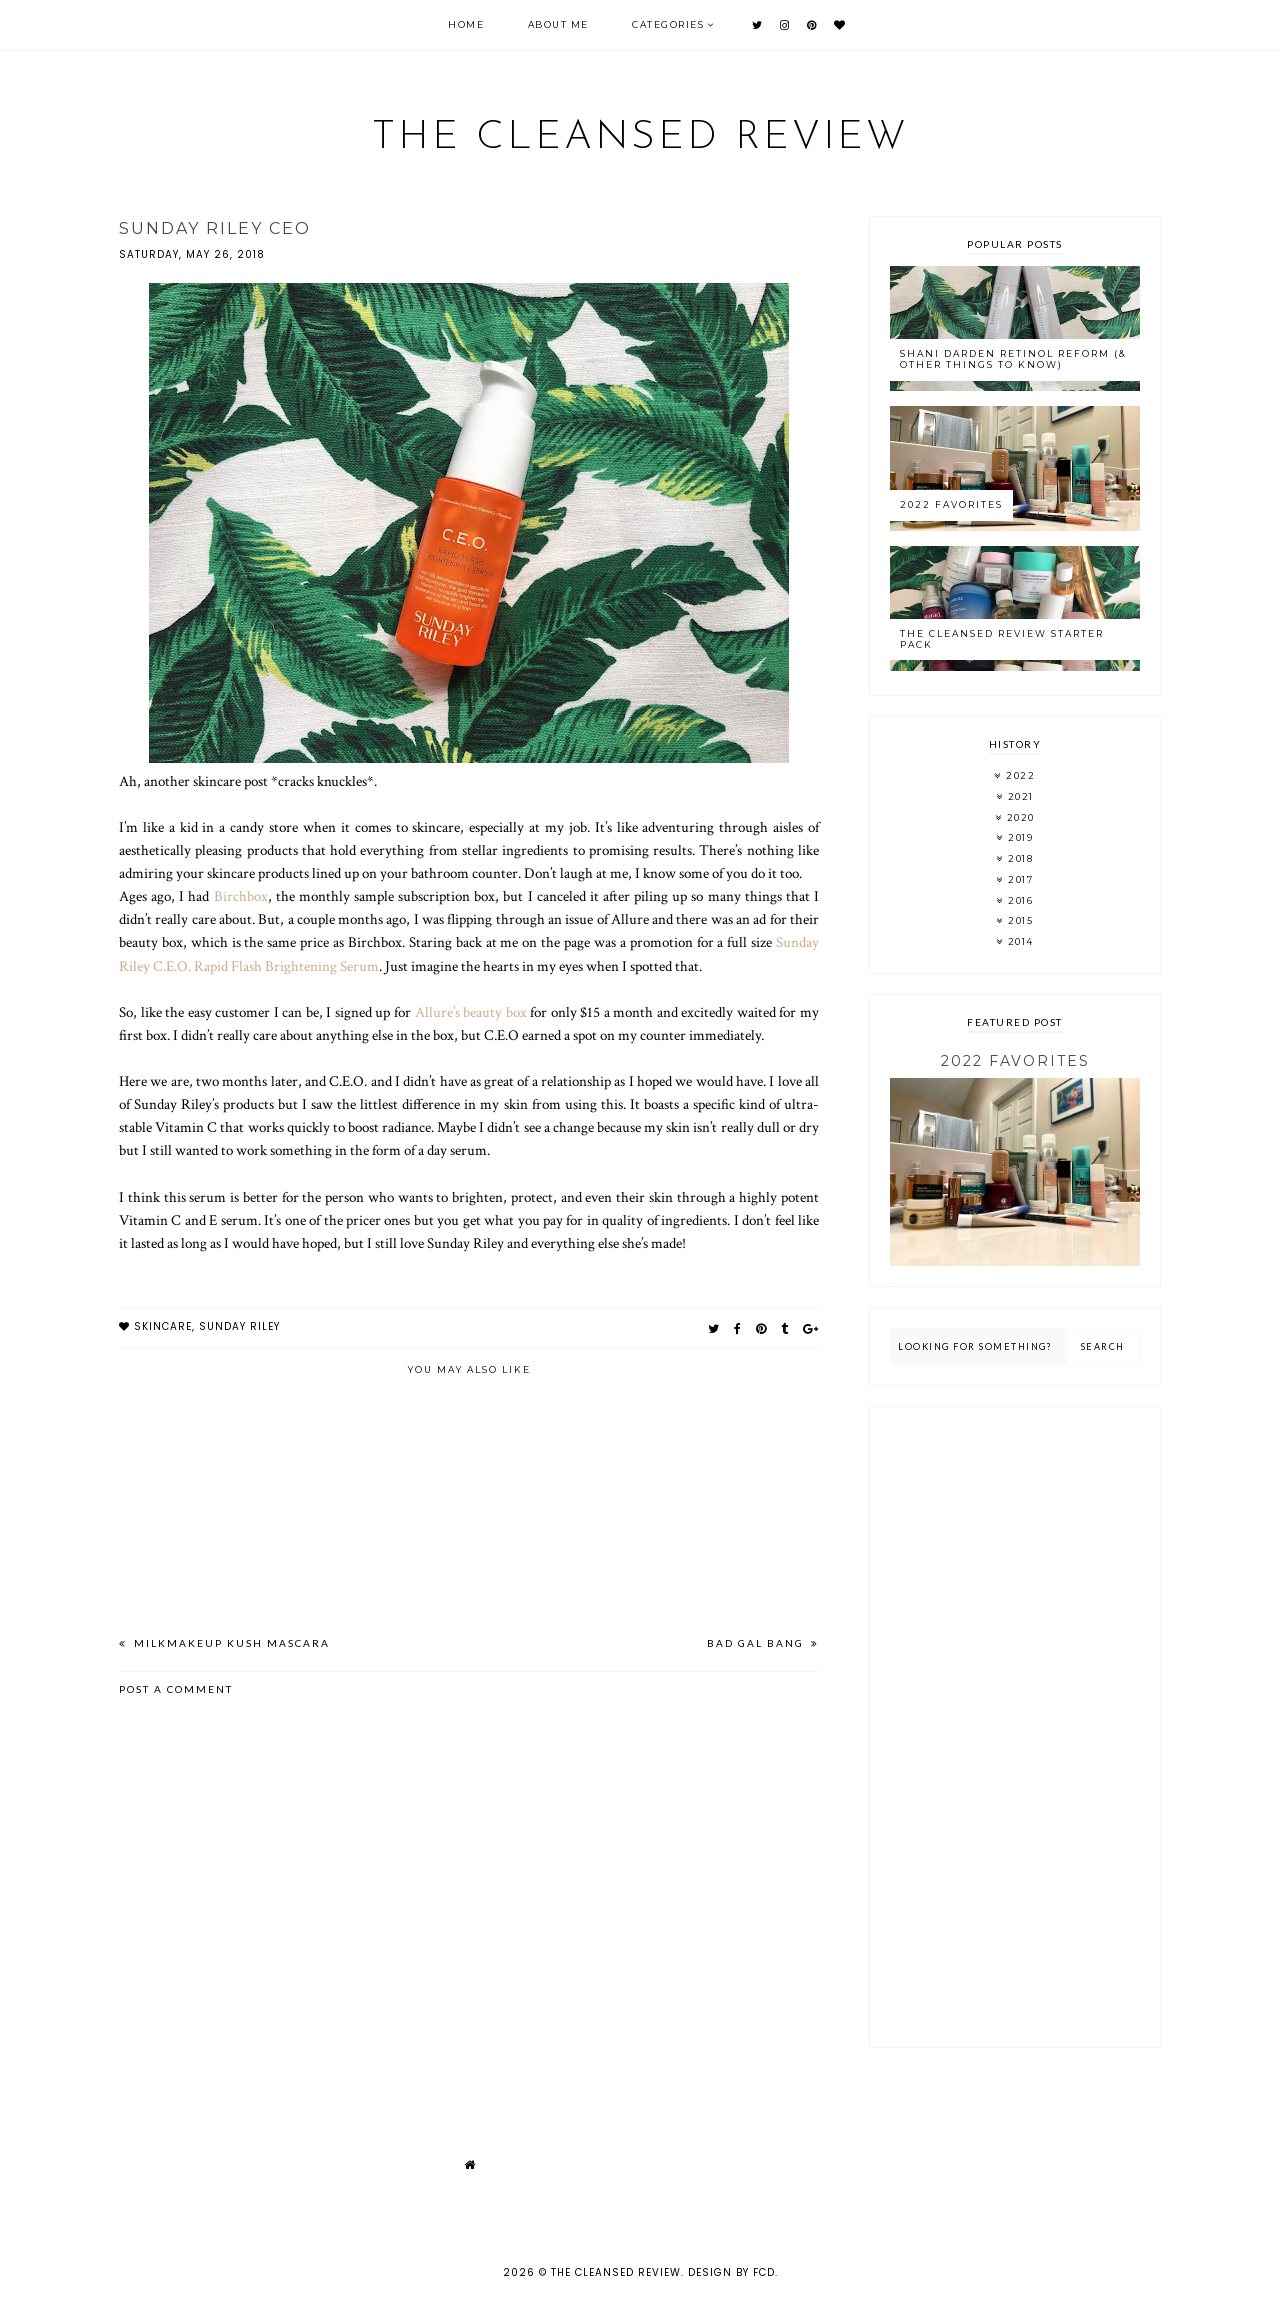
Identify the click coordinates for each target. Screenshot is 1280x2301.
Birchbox (241, 896)
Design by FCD (731, 2272)
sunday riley (239, 1326)
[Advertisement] (1015, 1727)
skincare (163, 1326)
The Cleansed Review (640, 138)
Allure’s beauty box (471, 1012)
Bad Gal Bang (757, 1643)
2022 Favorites (951, 504)
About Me (558, 24)
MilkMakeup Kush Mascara (230, 1643)
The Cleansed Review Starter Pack (1002, 639)
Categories (668, 24)
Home (466, 24)
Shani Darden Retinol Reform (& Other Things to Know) (1013, 359)
